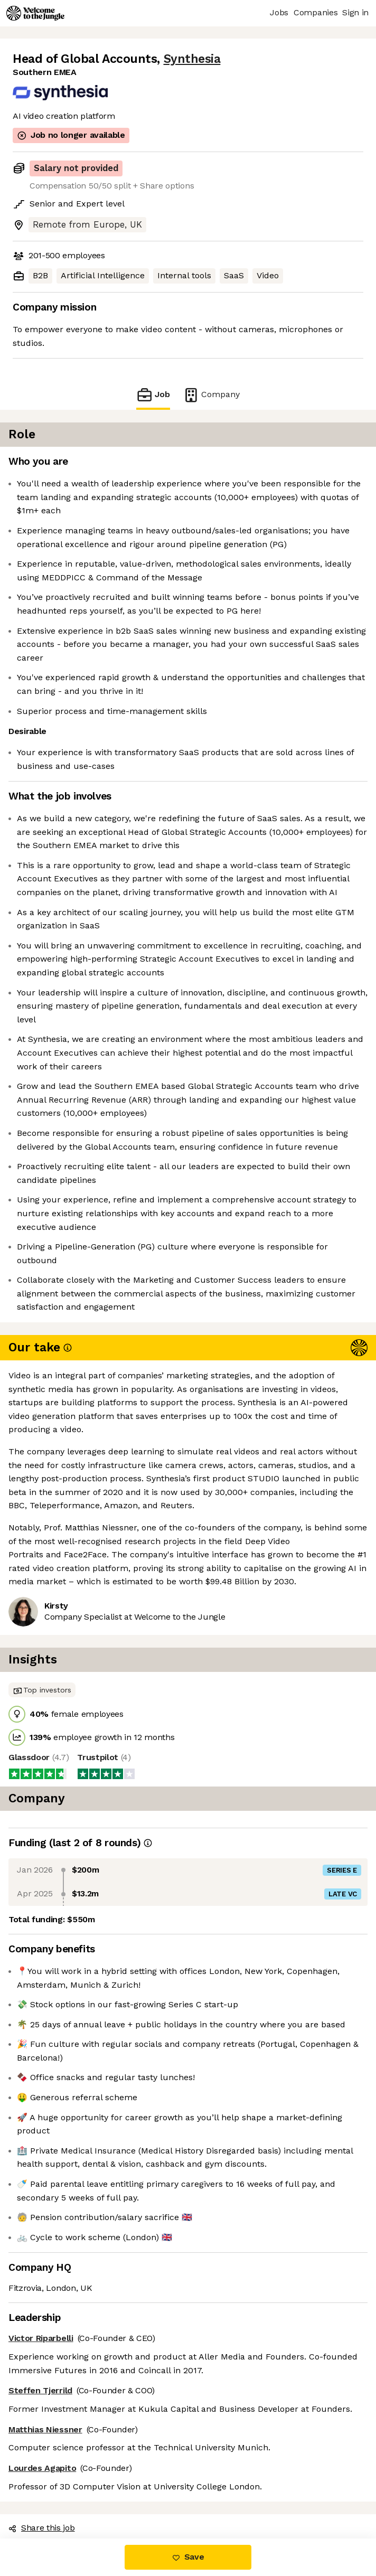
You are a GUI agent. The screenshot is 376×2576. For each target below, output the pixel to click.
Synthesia (192, 59)
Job (153, 394)
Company (211, 394)
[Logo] (35, 13)
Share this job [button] (41, 2528)
